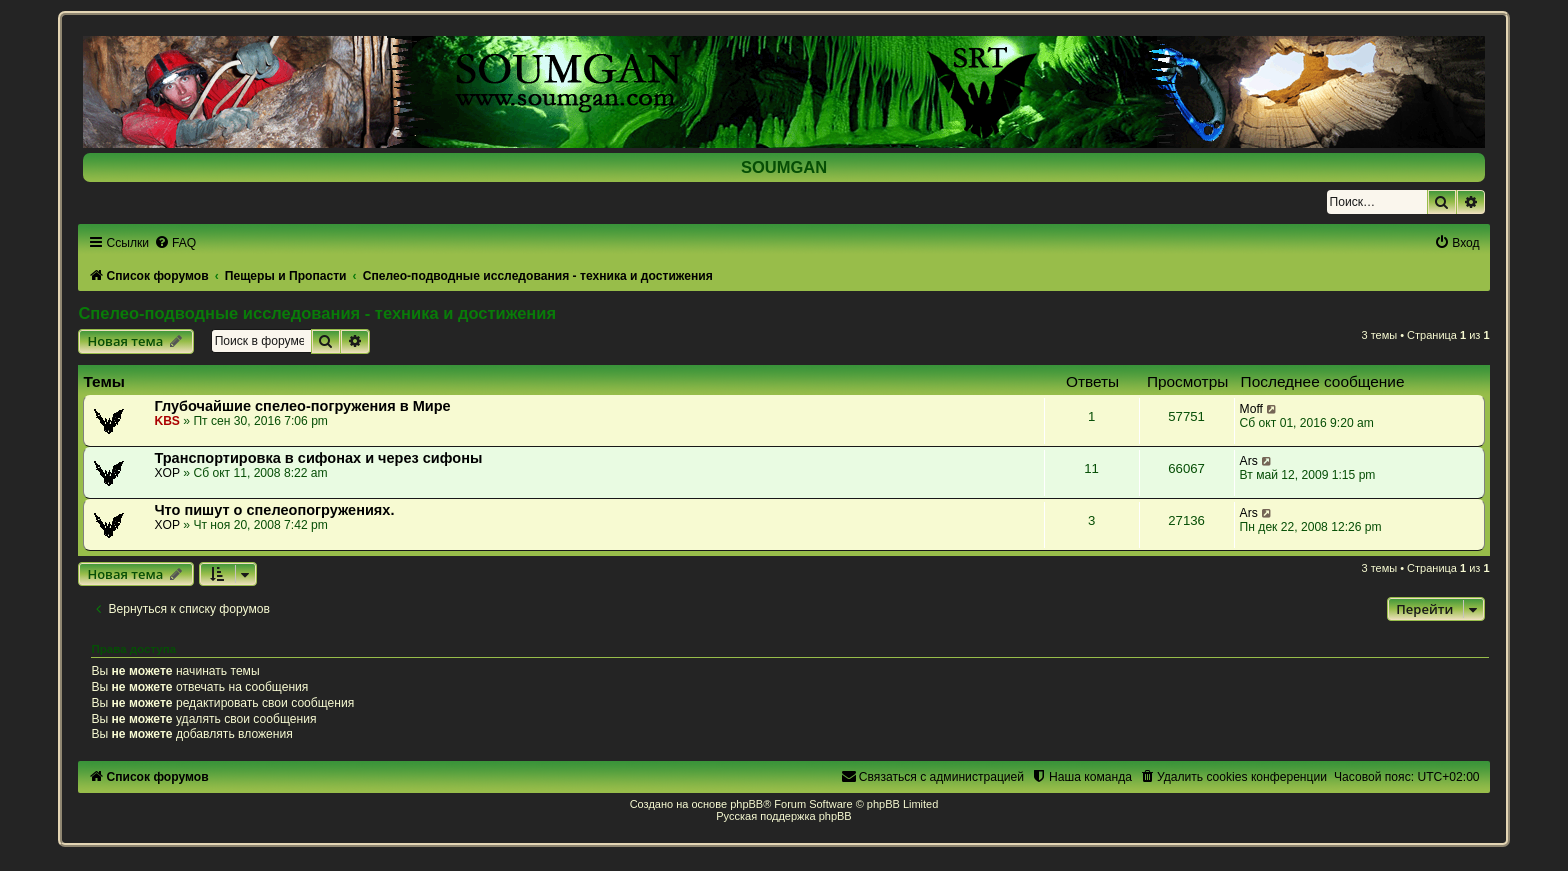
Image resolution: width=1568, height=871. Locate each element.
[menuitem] (175, 243)
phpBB (746, 804)
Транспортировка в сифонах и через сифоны (318, 458)
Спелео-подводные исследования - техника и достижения (317, 313)
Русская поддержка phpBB (783, 816)
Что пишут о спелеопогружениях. (274, 510)
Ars (1249, 461)
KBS (167, 421)
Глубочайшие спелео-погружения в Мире (302, 406)
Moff (1251, 409)
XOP (167, 473)
